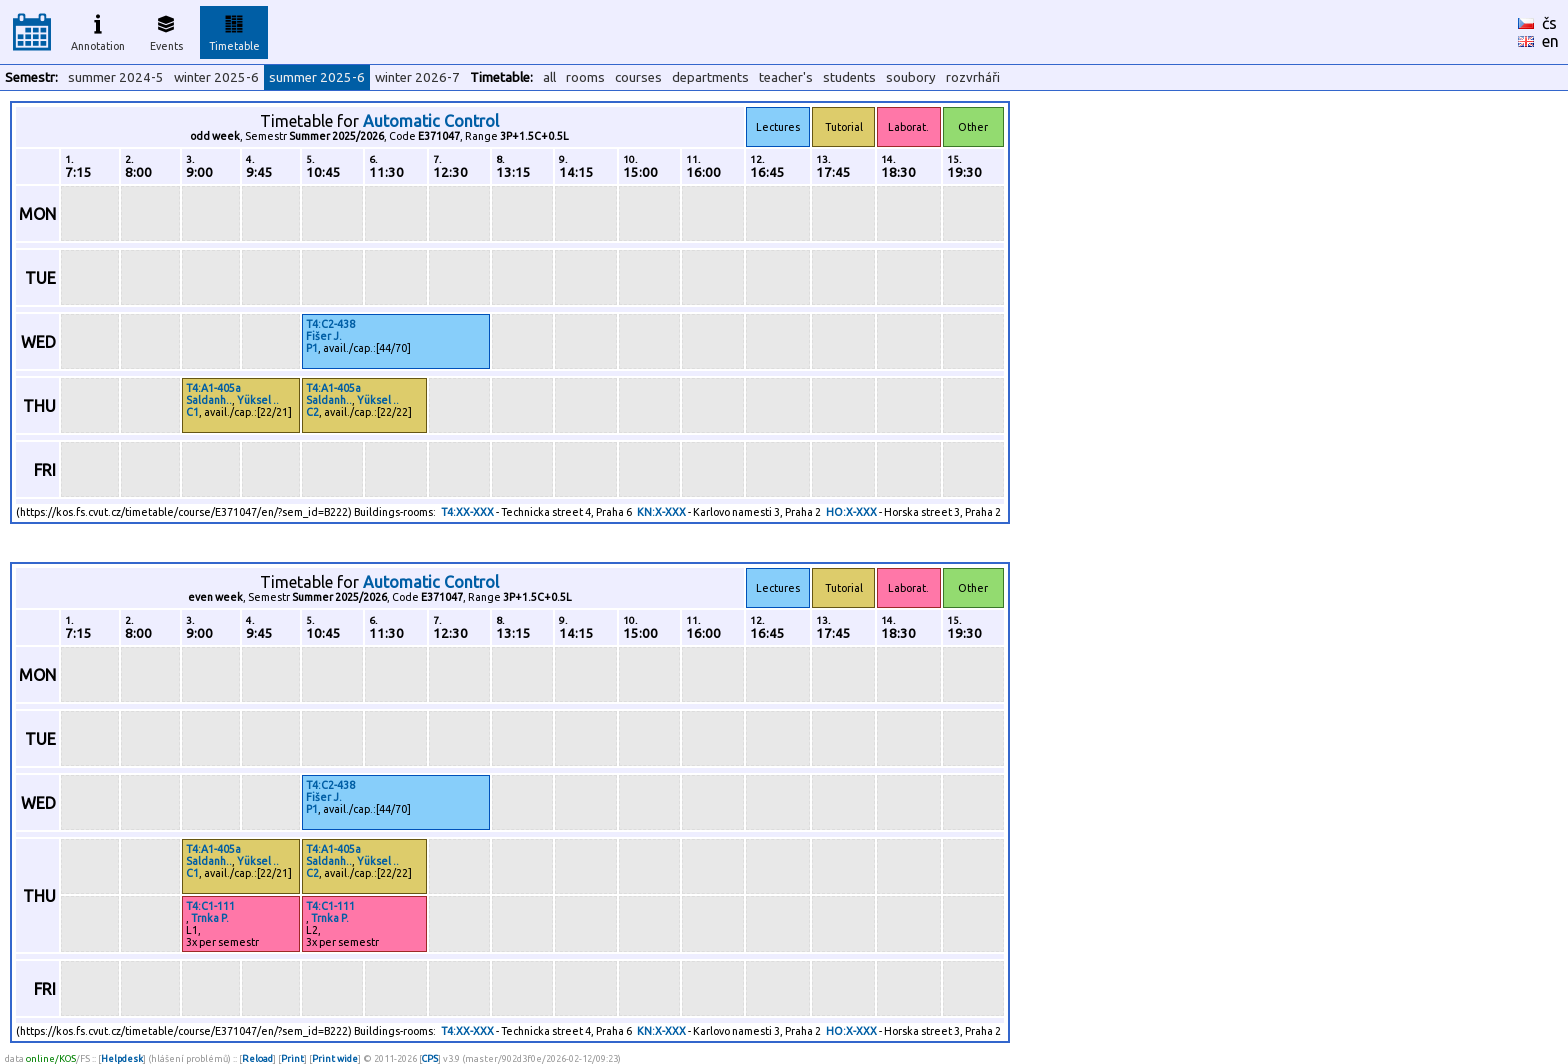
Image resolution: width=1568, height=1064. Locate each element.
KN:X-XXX (661, 512)
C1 (192, 412)
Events (166, 30)
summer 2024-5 (116, 77)
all (549, 77)
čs (1549, 23)
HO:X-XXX (851, 512)
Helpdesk (122, 1058)
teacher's (786, 77)
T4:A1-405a (213, 388)
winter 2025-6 (216, 77)
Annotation (98, 30)
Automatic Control (431, 121)
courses (638, 77)
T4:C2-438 (330, 324)
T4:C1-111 (210, 906)
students (849, 77)
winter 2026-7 (417, 77)
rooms (585, 77)
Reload (257, 1058)
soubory (911, 77)
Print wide (335, 1058)
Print (292, 1058)
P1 (312, 348)
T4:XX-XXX (467, 512)
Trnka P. (210, 918)
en (1550, 41)
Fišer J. (324, 336)
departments (710, 77)
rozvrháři (973, 77)
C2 (312, 412)
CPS (430, 1058)
